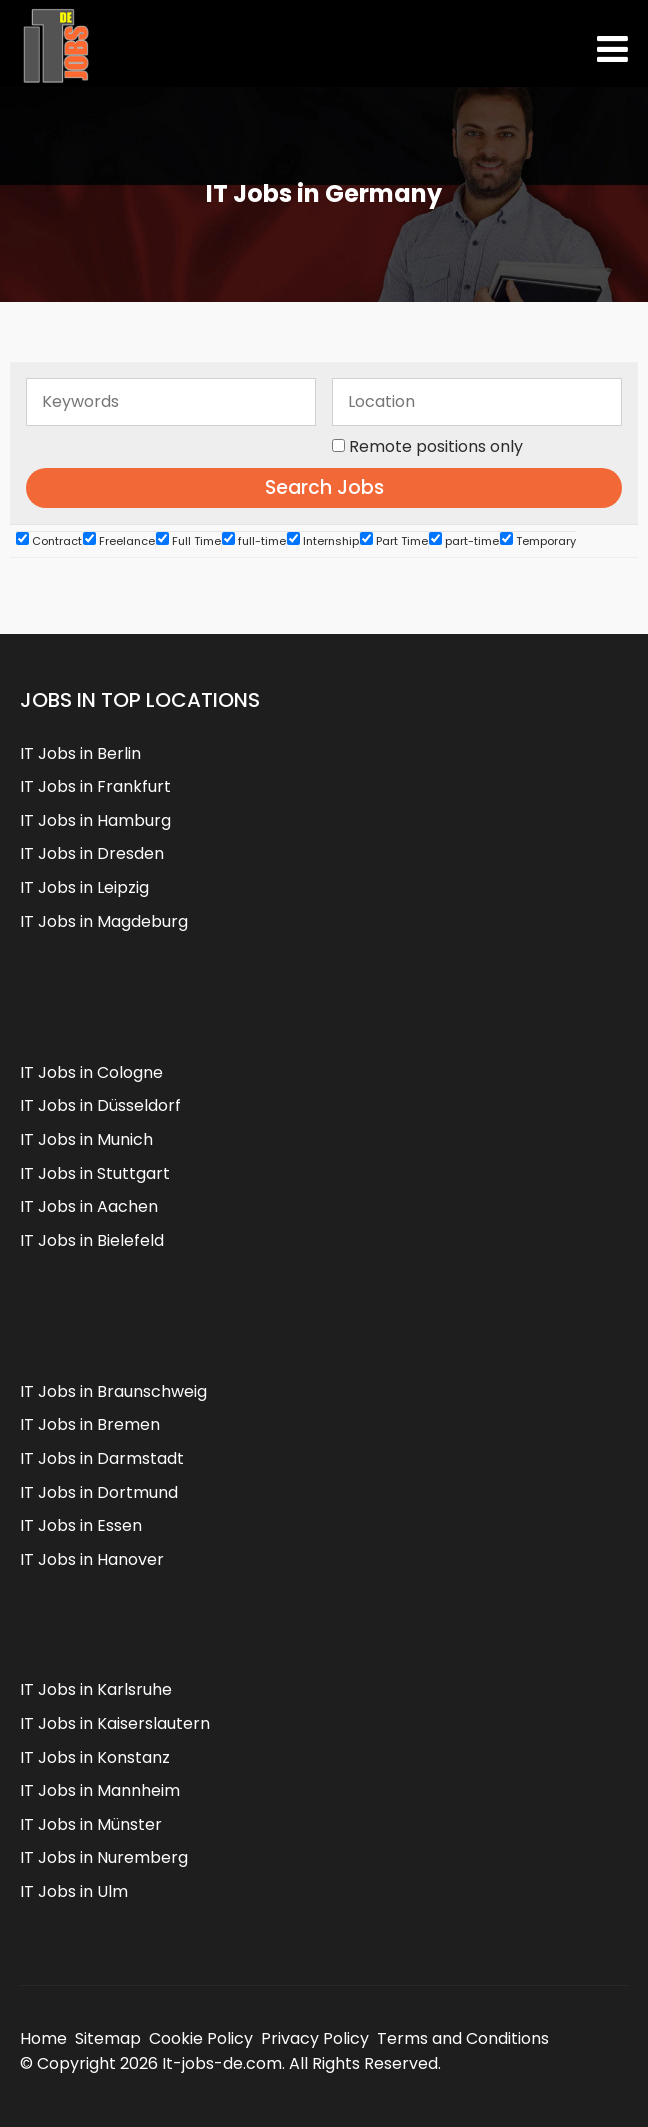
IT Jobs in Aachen (89, 1206)
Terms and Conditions (463, 2038)
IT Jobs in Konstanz (95, 1757)
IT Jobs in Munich (86, 1139)
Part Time (394, 540)
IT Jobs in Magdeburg (104, 921)
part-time (464, 540)
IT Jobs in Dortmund (99, 1492)
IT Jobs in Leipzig (84, 887)
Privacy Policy (315, 2038)
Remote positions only (436, 446)
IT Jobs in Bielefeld (92, 1240)
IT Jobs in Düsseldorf (100, 1105)
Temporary (538, 540)
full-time (254, 540)
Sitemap (108, 2038)
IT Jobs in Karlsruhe (96, 1689)
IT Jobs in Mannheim (100, 1790)
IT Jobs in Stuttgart (95, 1173)
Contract (49, 540)
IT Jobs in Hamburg (95, 820)
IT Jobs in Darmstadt (102, 1458)
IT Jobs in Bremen (90, 1424)
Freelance (119, 540)
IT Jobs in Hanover (92, 1559)
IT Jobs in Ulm (74, 1891)
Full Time (188, 540)
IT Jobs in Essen (81, 1525)
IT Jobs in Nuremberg (104, 1857)
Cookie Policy (201, 2038)
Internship (323, 540)
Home (43, 2038)
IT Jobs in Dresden (92, 853)
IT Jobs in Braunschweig (113, 1391)
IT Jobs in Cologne (91, 1072)
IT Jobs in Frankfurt (95, 786)
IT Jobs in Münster (91, 1824)
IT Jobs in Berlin (80, 753)
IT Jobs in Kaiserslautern (115, 1723)
